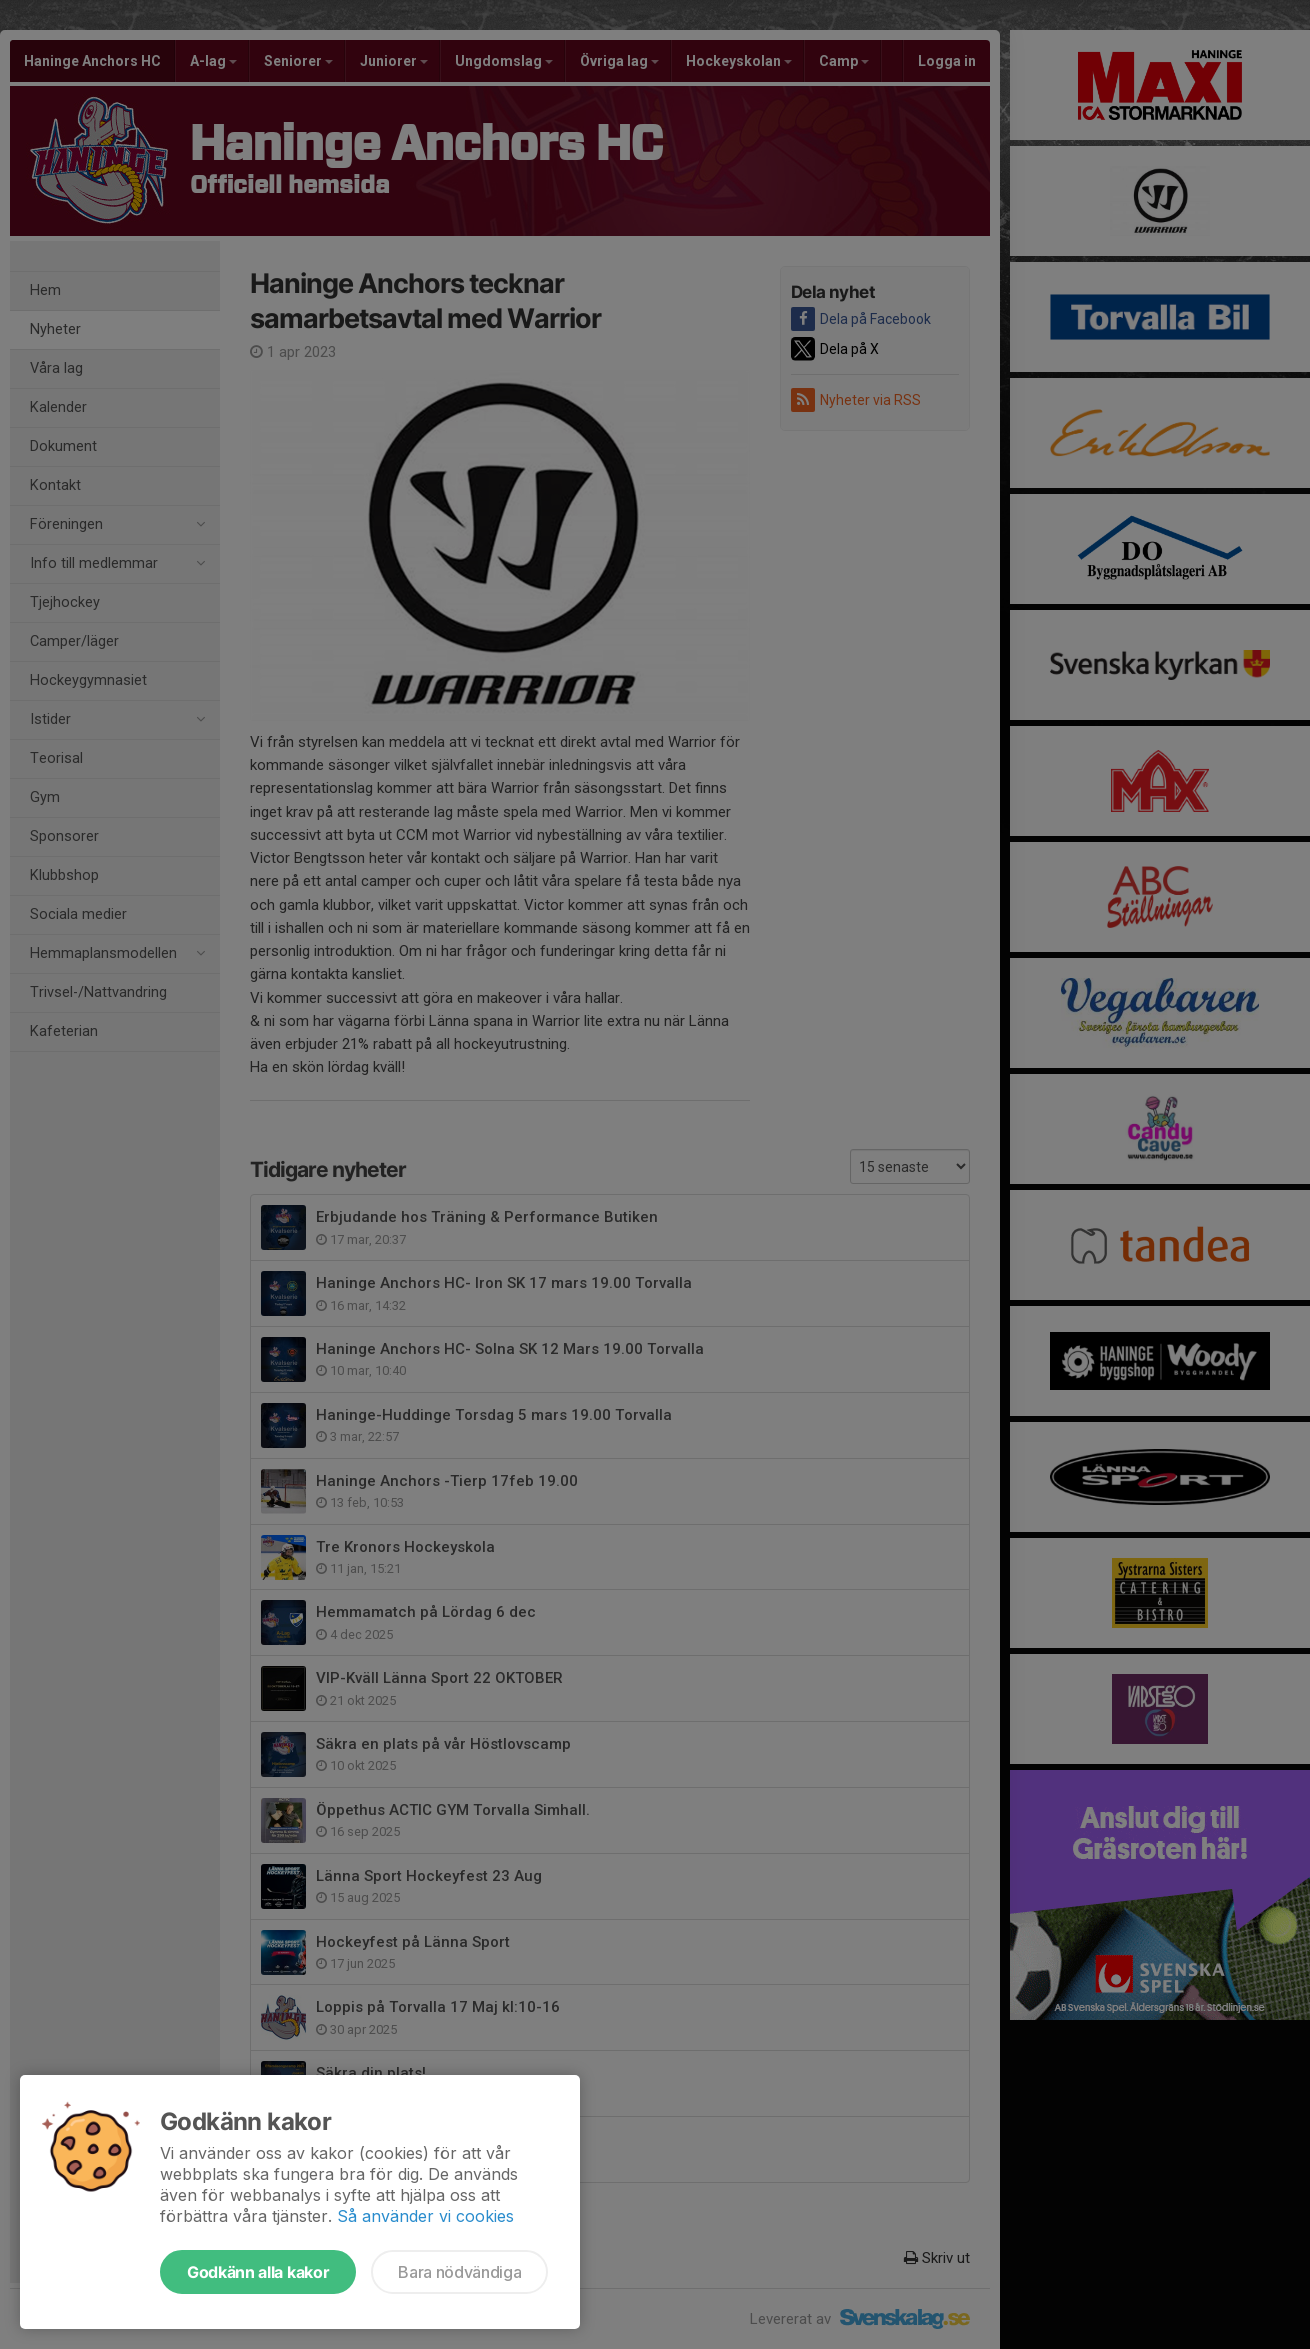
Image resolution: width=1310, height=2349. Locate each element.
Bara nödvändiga (459, 2272)
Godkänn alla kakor (258, 2272)
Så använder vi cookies (425, 2216)
